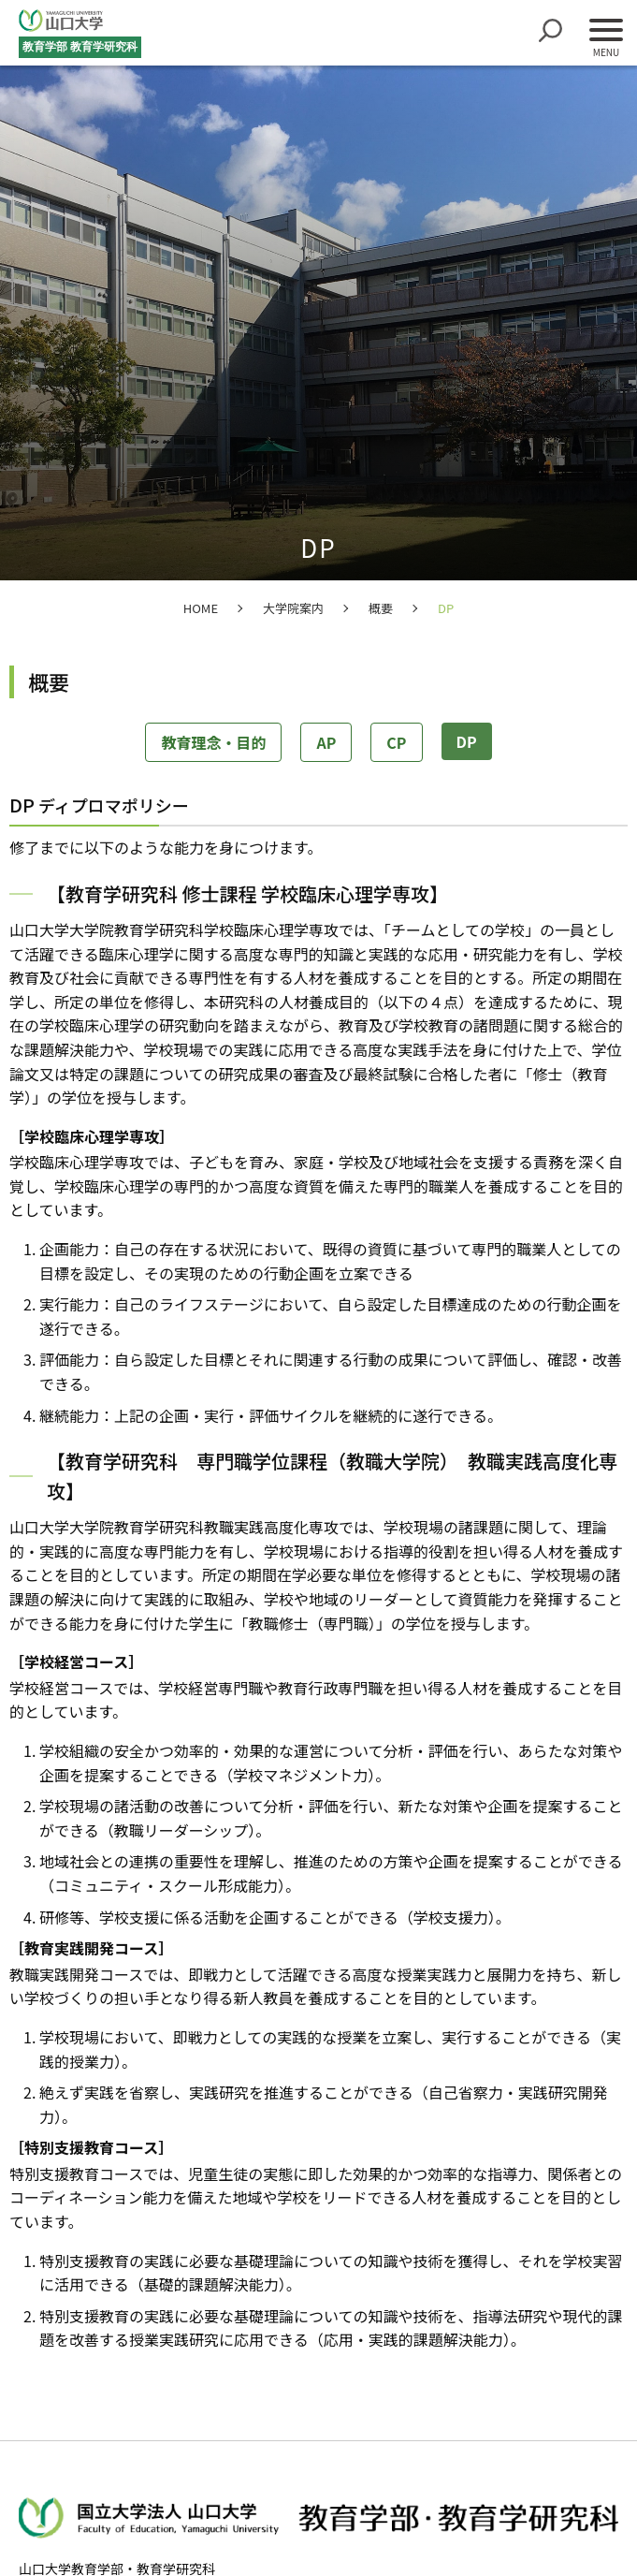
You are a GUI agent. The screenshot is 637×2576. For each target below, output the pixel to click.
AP (326, 742)
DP (466, 741)
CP (396, 742)
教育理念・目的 (213, 742)
